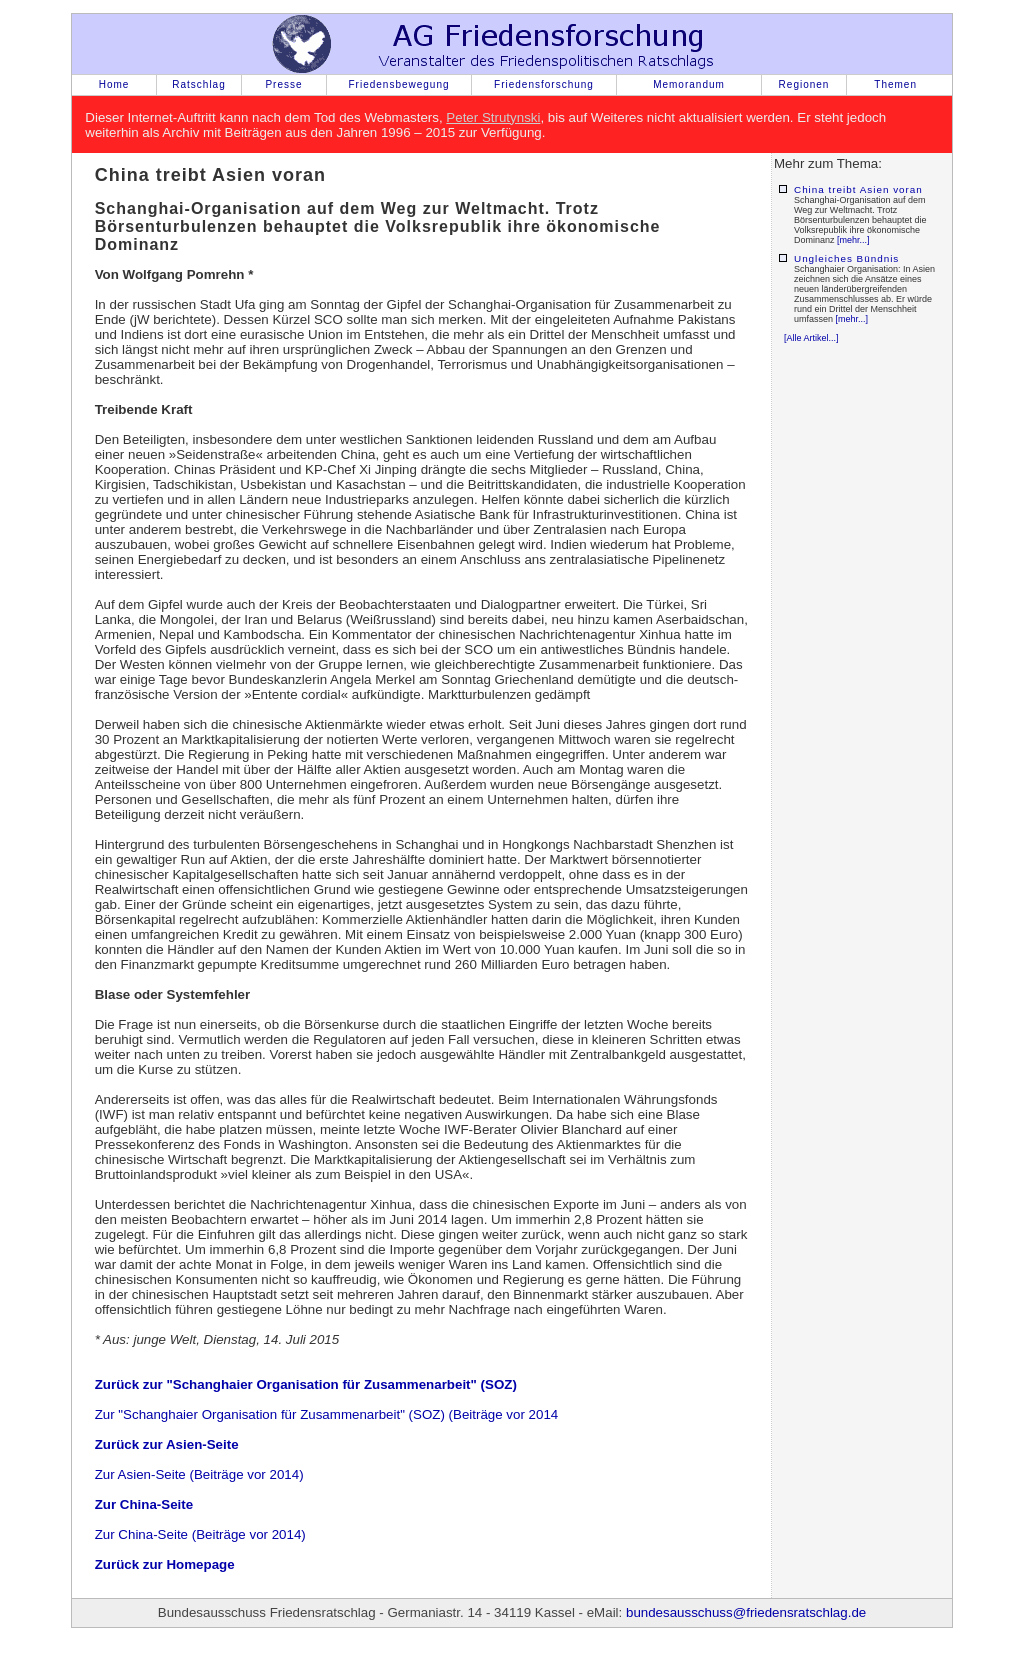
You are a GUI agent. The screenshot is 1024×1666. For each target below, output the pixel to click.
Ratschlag (198, 84)
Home (114, 84)
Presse (283, 84)
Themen (895, 84)
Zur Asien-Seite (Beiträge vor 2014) (199, 1474)
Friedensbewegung (398, 84)
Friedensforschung (544, 84)
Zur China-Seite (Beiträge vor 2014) (200, 1534)
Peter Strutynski (493, 117)
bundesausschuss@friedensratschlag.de (746, 1612)
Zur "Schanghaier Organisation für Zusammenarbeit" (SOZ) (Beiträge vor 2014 (327, 1414)
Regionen (804, 84)
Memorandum (689, 84)
